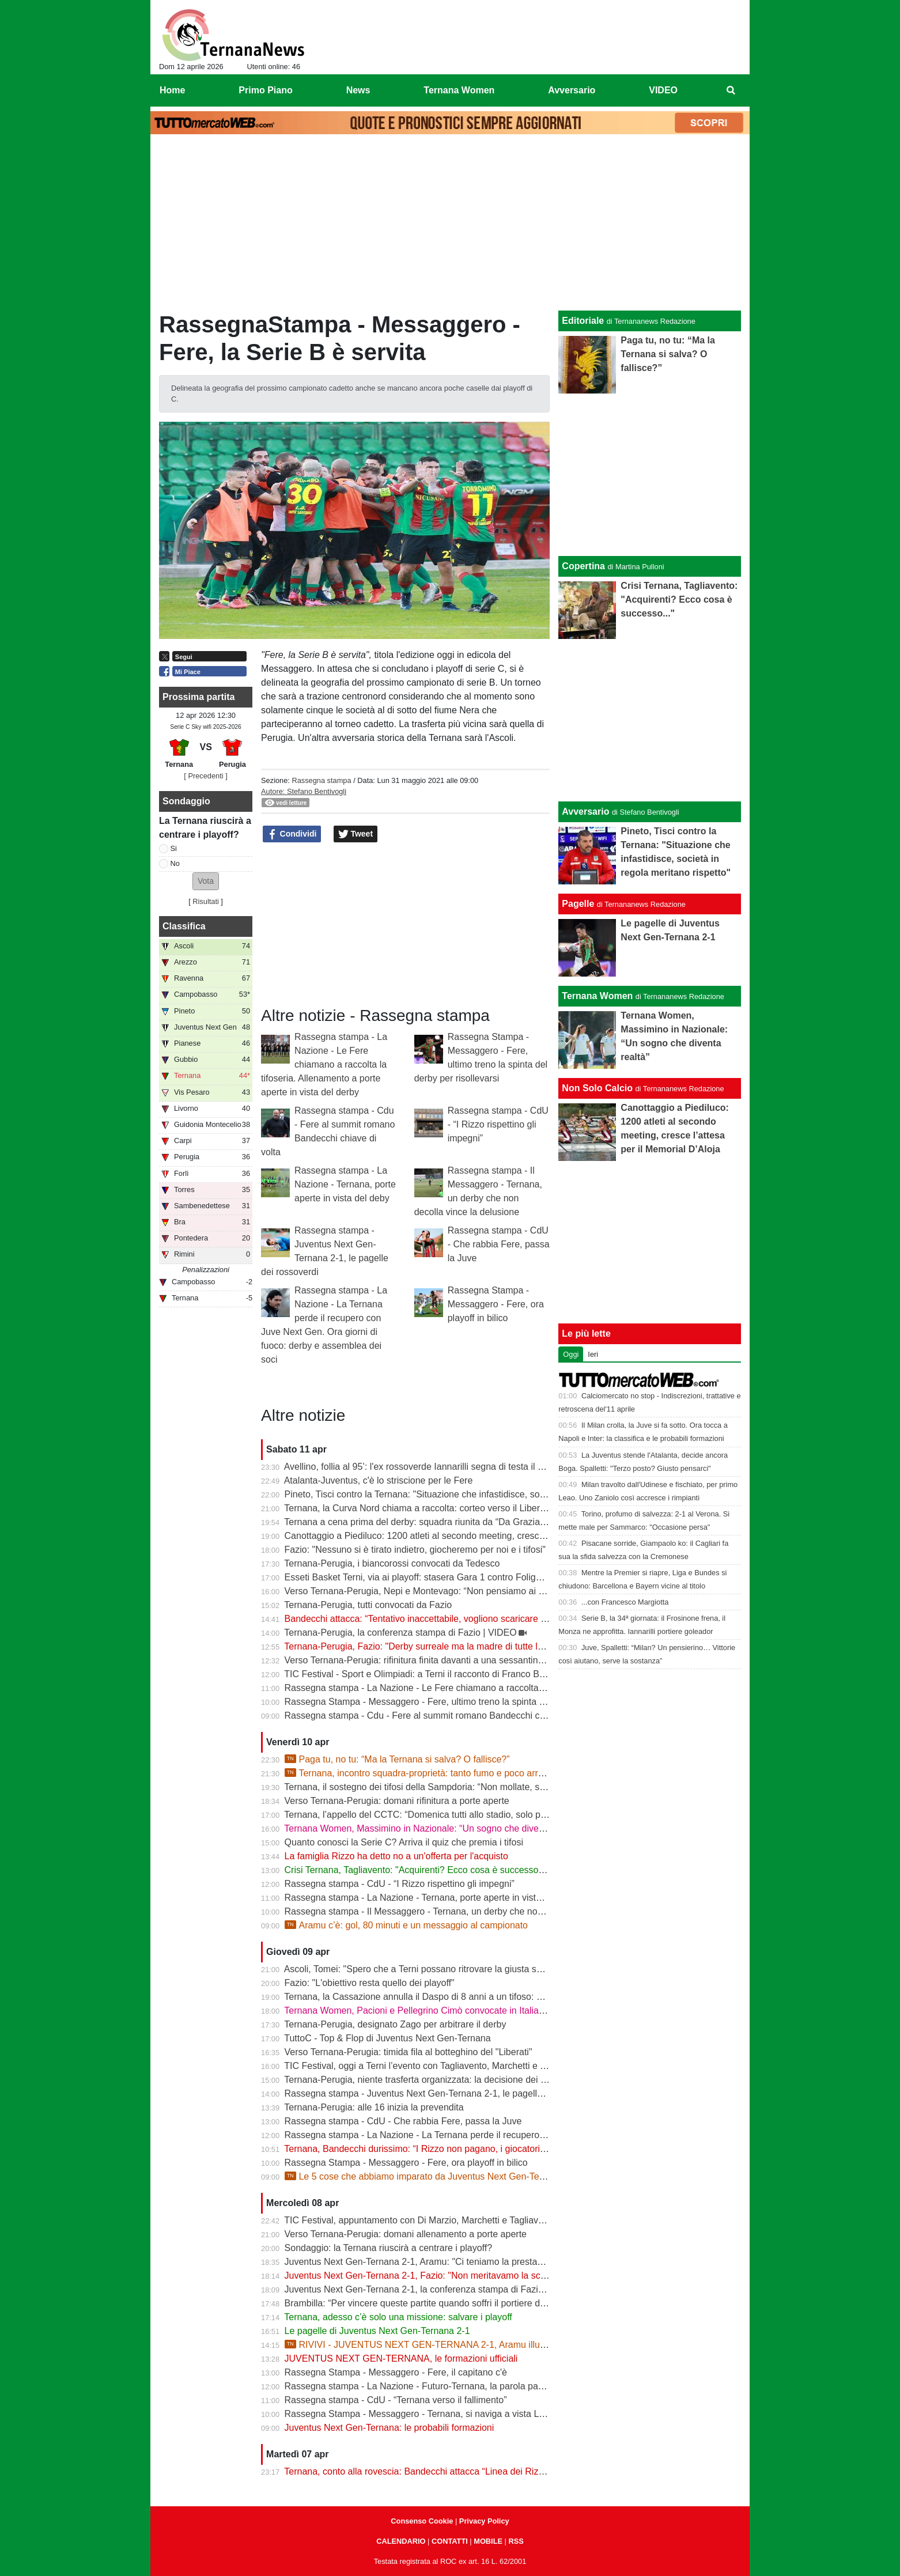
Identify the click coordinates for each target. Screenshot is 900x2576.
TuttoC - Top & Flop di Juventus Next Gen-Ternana (387, 2038)
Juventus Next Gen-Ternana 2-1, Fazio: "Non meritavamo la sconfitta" (427, 2275)
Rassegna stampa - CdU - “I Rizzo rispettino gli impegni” (498, 1124)
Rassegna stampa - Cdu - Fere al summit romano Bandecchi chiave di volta (439, 1715)
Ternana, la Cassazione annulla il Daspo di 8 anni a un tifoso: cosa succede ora (446, 1997)
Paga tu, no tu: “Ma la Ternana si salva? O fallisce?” (397, 1759)
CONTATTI (450, 2541)
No (175, 863)
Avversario (585, 811)
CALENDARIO (400, 2541)
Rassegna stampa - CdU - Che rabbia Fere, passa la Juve (499, 1244)
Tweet (355, 834)
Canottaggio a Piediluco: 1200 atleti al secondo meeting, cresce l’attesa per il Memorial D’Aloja (478, 1536)
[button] (205, 881)
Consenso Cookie (422, 2521)
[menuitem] (731, 90)
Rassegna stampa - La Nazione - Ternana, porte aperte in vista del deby (345, 1184)
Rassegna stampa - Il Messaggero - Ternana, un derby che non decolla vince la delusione (468, 1911)
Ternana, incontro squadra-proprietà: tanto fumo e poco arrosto (420, 1773)
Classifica (184, 926)
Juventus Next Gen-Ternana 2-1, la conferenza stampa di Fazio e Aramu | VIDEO (451, 2289)
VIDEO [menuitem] (663, 90)
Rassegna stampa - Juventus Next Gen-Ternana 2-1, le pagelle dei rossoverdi (443, 2093)
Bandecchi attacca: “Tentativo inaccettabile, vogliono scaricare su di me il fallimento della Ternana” (485, 1619)
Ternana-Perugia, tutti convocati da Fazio (368, 1605)
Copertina (583, 566)
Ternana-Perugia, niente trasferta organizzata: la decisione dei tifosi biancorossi (446, 2080)
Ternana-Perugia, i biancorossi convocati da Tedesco (392, 1563)
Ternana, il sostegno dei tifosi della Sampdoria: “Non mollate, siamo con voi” (439, 1787)
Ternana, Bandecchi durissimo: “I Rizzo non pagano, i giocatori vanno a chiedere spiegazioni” (474, 2149)
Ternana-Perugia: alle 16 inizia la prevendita (373, 2107)
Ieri (593, 1354)
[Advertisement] (450, 225)
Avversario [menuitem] (571, 90)
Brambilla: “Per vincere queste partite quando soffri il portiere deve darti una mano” (453, 2303)
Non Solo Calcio (597, 1088)
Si (174, 848)
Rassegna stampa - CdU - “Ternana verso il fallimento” (396, 2400)
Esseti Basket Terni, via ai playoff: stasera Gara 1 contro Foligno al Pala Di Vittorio (452, 1577)
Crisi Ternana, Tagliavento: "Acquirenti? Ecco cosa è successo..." (417, 1870)
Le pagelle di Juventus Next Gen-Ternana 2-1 (377, 2331)
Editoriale (583, 321)
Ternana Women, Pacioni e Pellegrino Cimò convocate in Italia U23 (421, 2010)
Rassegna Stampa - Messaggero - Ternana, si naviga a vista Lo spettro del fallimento (458, 2414)
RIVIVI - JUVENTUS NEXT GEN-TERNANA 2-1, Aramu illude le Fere (433, 2345)
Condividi (292, 834)
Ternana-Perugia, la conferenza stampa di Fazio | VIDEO (400, 1632)
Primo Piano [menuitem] (265, 90)
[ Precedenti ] (205, 775)
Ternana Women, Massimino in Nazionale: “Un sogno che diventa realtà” (432, 1828)
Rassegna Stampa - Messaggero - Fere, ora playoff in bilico (496, 1304)
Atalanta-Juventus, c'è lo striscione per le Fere (378, 1480)
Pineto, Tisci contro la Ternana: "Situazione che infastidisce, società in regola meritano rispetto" (478, 1494)
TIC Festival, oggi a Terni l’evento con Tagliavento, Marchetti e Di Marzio (431, 2066)
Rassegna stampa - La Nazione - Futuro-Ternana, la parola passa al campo (439, 2386)
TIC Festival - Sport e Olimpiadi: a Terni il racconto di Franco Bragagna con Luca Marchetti (468, 1674)
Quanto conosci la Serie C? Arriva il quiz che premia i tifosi (404, 1842)
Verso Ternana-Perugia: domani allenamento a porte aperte (406, 2234)
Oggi (570, 1354)
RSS (515, 2541)
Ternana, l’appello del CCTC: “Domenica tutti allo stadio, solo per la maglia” (437, 1815)
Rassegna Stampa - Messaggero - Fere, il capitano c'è (396, 2372)
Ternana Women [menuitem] (458, 90)
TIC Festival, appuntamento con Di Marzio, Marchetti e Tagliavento (420, 2220)
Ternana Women (597, 996)
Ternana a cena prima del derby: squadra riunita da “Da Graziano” (418, 1522)
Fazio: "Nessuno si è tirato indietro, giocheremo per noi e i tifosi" (415, 1549)
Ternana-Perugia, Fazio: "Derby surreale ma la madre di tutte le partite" (429, 1646)
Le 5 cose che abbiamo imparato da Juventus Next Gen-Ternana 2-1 (432, 2176)
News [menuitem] (358, 90)
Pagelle (578, 904)
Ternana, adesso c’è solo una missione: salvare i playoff (398, 2317)
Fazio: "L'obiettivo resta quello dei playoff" (370, 1983)
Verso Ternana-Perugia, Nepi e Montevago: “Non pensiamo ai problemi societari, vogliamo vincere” (487, 1591)
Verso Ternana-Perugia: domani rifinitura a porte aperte (397, 1801)
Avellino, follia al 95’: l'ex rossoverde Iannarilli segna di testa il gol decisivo (435, 1467)
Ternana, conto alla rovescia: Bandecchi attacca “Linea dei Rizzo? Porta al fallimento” (458, 2471)
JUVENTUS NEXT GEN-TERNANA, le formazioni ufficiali (401, 2358)
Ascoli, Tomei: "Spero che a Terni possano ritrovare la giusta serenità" (426, 1969)
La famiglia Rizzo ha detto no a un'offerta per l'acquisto (396, 1856)
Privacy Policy (484, 2521)
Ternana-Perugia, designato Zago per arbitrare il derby (395, 2024)
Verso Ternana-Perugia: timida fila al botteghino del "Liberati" (408, 2052)
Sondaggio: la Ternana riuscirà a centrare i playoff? (389, 2248)
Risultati (205, 901)
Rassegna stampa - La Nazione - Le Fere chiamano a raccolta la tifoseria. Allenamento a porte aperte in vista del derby (324, 1064)
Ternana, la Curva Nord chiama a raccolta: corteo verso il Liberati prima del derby (449, 1508)
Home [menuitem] (172, 90)
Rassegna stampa (321, 780)
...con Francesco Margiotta (625, 1602)
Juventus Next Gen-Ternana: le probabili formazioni (389, 2428)
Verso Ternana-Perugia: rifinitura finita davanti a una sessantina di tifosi (429, 1660)
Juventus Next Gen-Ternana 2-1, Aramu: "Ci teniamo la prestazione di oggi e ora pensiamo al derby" (489, 2262)
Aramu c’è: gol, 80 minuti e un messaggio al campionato (406, 1925)
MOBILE (488, 2541)
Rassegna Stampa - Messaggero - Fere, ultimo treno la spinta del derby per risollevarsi (462, 1702)
